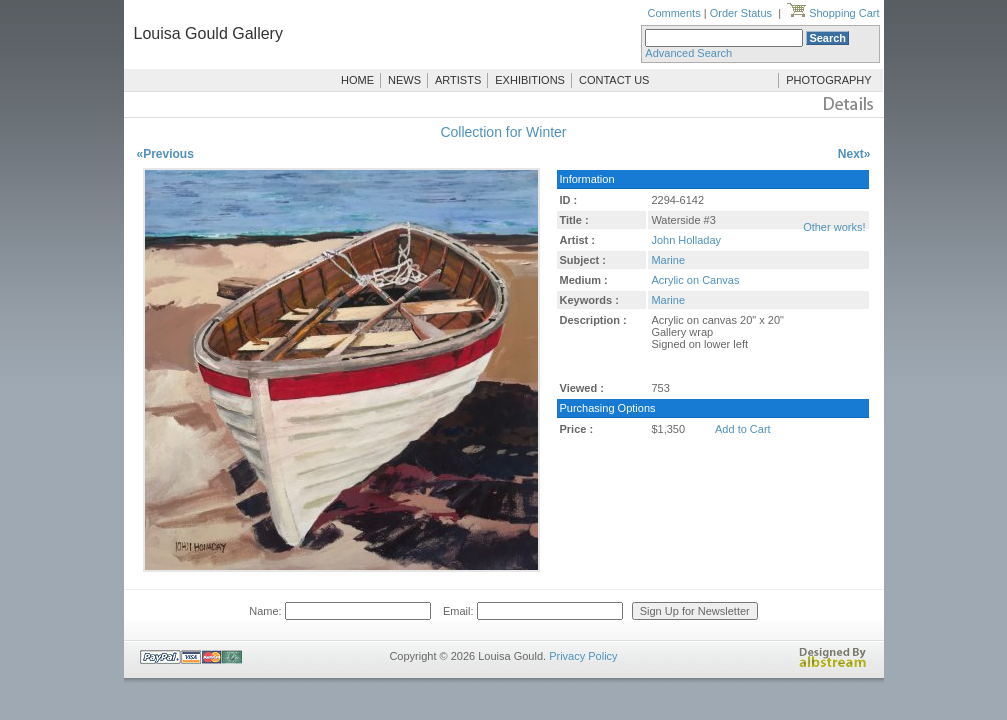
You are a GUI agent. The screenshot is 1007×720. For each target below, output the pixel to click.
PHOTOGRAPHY (828, 80)
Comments (673, 13)
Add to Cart (743, 429)
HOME (357, 80)
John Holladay (686, 240)
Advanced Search (688, 53)
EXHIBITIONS (530, 80)
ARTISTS (458, 80)
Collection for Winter (503, 132)
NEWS (404, 80)
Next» (854, 154)
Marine (668, 260)
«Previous (165, 154)
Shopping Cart (833, 13)
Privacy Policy (583, 656)
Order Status (741, 13)
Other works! (834, 227)
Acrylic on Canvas (695, 280)
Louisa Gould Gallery (208, 33)
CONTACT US (614, 80)
